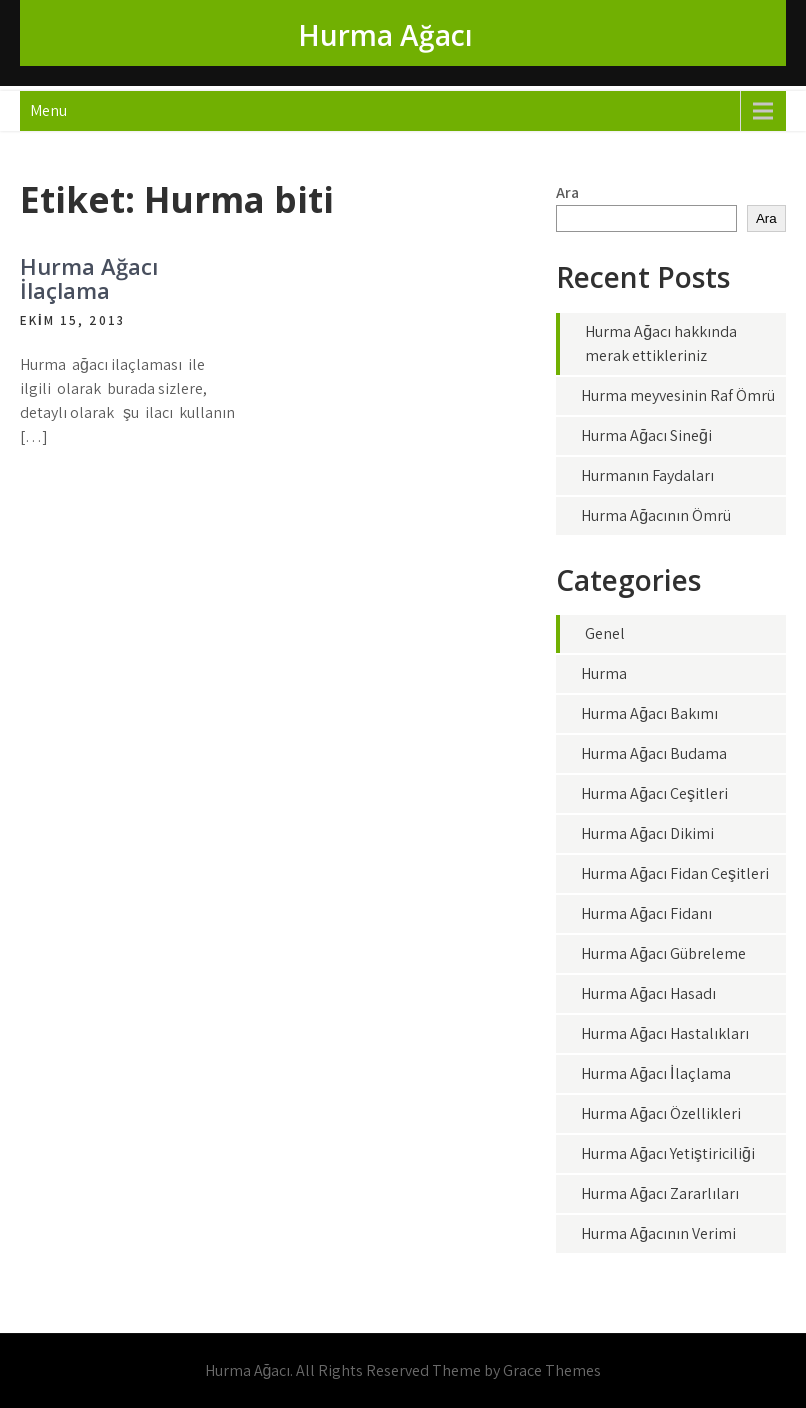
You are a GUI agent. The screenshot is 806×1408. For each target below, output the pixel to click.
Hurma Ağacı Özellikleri (661, 1113)
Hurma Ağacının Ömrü (656, 515)
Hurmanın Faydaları (647, 475)
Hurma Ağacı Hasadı (648, 993)
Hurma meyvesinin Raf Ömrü (678, 395)
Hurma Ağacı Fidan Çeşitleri (675, 873)
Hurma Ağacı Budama (654, 753)
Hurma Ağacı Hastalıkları (665, 1033)
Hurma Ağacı (385, 35)
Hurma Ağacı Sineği (646, 435)
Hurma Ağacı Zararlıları (660, 1193)
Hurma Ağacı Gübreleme (663, 953)
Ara (567, 192)
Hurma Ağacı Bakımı (649, 713)
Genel (605, 633)
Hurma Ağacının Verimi (658, 1233)
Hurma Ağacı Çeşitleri (654, 793)
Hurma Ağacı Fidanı (646, 913)
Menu (48, 110)
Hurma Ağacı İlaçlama (89, 278)
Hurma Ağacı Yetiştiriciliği (668, 1153)
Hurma (604, 673)
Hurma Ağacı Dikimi (647, 833)
